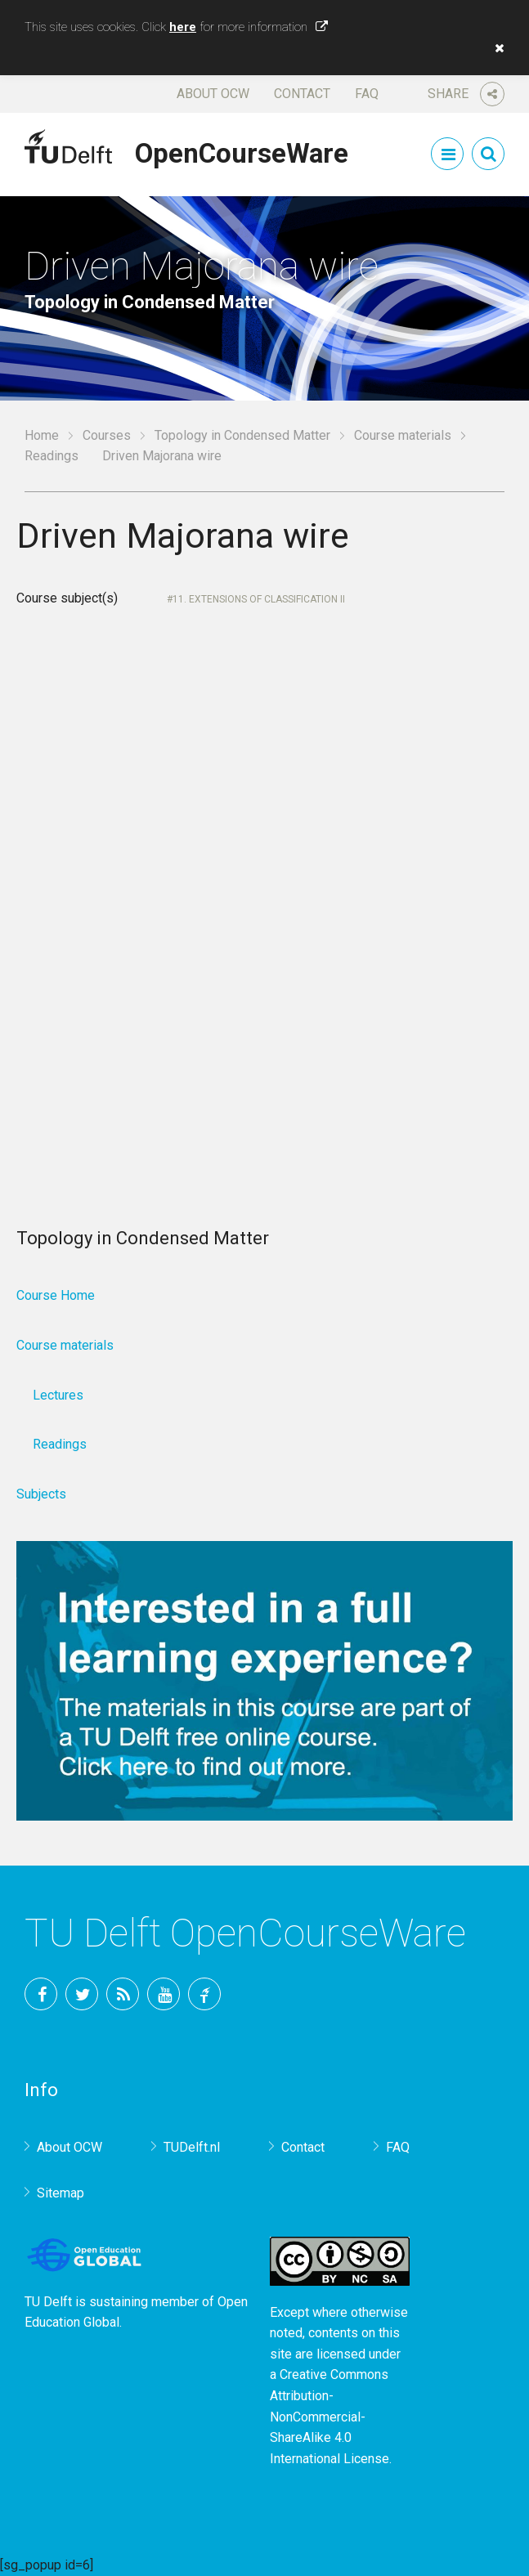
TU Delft (204, 1994)
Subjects (41, 1494)
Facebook (41, 1994)
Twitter (81, 1994)
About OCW (213, 93)
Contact (302, 93)
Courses (107, 435)
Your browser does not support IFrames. (264, 887)
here (182, 27)
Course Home (55, 1295)
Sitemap (60, 2193)
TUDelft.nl (192, 2147)
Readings (51, 456)
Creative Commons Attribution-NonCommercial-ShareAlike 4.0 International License (329, 2416)
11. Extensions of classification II (259, 599)
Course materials (402, 435)
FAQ (367, 93)
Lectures (58, 1395)
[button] (495, 48)
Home (42, 435)
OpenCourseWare (241, 150)
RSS (122, 1994)
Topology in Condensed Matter (242, 435)
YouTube (163, 1994)
